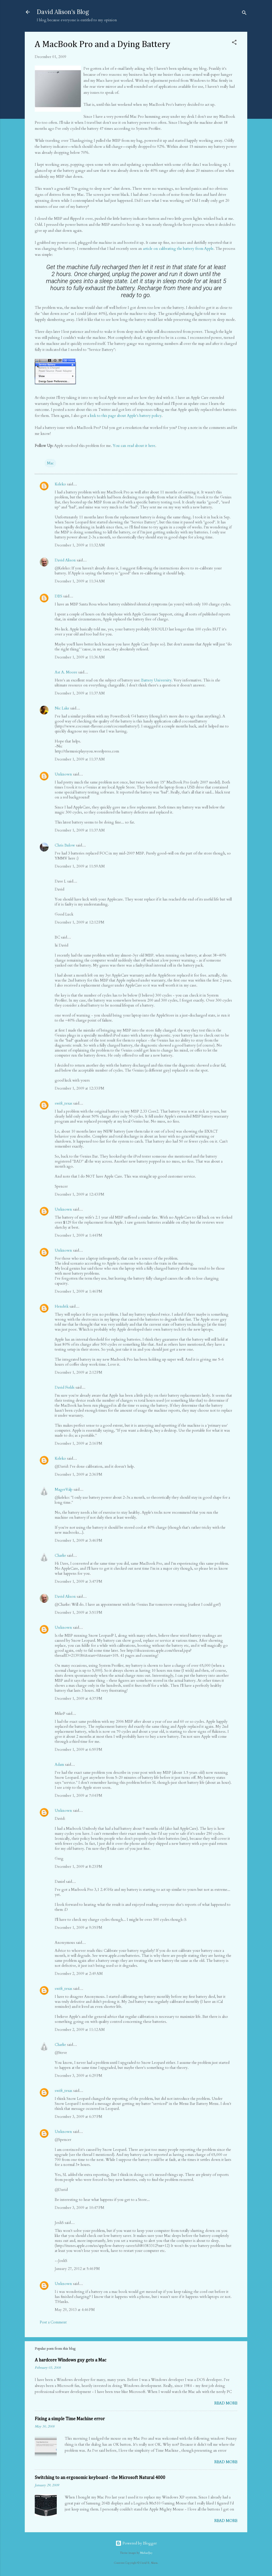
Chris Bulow (65, 845)
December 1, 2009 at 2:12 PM (78, 1372)
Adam (59, 1764)
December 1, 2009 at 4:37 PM (78, 1698)
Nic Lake (62, 708)
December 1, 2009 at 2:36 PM (78, 1474)
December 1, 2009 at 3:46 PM (78, 1540)
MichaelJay (146, 2553)
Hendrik (61, 1306)
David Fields (64, 1387)
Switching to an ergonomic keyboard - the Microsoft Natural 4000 (100, 2477)
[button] (234, 43)
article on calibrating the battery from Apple (178, 248)
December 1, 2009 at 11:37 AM (80, 693)
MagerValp (63, 1489)
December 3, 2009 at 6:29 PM (78, 2075)
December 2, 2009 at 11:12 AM (80, 2029)
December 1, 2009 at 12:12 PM (79, 922)
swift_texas (63, 1103)
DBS (58, 596)
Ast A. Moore (66, 672)
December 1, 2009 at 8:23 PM (78, 1866)
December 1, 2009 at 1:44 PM (78, 1235)
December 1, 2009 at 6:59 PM (78, 1749)
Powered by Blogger (136, 2543)
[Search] (244, 13)
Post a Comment (53, 2322)
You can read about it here (134, 445)
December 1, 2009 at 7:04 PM (78, 1795)
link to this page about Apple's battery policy (126, 415)
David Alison (65, 560)
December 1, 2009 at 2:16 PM (78, 1443)
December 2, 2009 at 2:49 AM (79, 1973)
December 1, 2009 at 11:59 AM (80, 866)
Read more (225, 2403)
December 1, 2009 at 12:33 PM (79, 1088)
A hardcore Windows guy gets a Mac (70, 2360)
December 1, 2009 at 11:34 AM (80, 581)
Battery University (156, 680)
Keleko (60, 484)
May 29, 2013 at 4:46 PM (75, 2309)
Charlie (60, 1555)
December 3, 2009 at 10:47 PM (79, 2207)
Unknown (63, 774)
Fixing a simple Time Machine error (70, 2419)
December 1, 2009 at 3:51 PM (78, 1612)
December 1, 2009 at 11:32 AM (80, 545)
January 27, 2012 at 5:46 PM (77, 2268)
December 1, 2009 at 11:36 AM (80, 657)
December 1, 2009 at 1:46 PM (78, 1291)
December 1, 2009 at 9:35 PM (78, 1927)
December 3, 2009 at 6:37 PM (78, 2116)
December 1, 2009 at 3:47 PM (78, 1581)
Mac (50, 463)
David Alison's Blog (63, 12)
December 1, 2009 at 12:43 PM (79, 1194)
